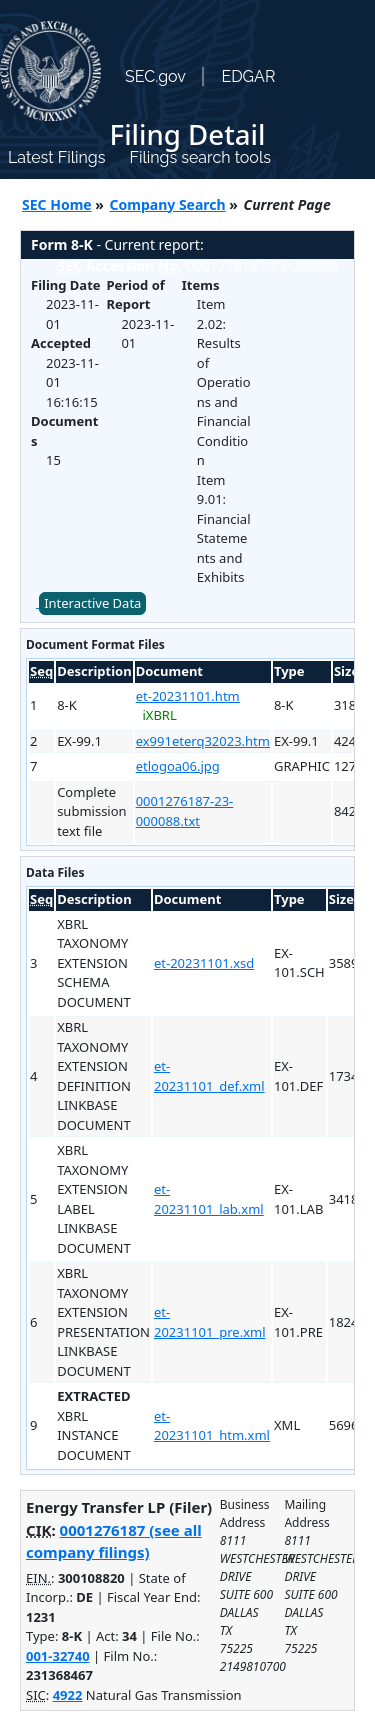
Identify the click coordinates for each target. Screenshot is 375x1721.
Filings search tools (200, 157)
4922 (68, 1695)
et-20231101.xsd (204, 963)
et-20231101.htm (188, 696)
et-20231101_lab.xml (209, 1199)
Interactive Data (92, 603)
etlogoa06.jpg (178, 766)
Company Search (168, 204)
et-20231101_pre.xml (210, 1322)
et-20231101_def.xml (209, 1076)
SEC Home (57, 204)
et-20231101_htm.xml (212, 1426)
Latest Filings (56, 157)
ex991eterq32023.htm (203, 741)
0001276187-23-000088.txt (185, 811)
